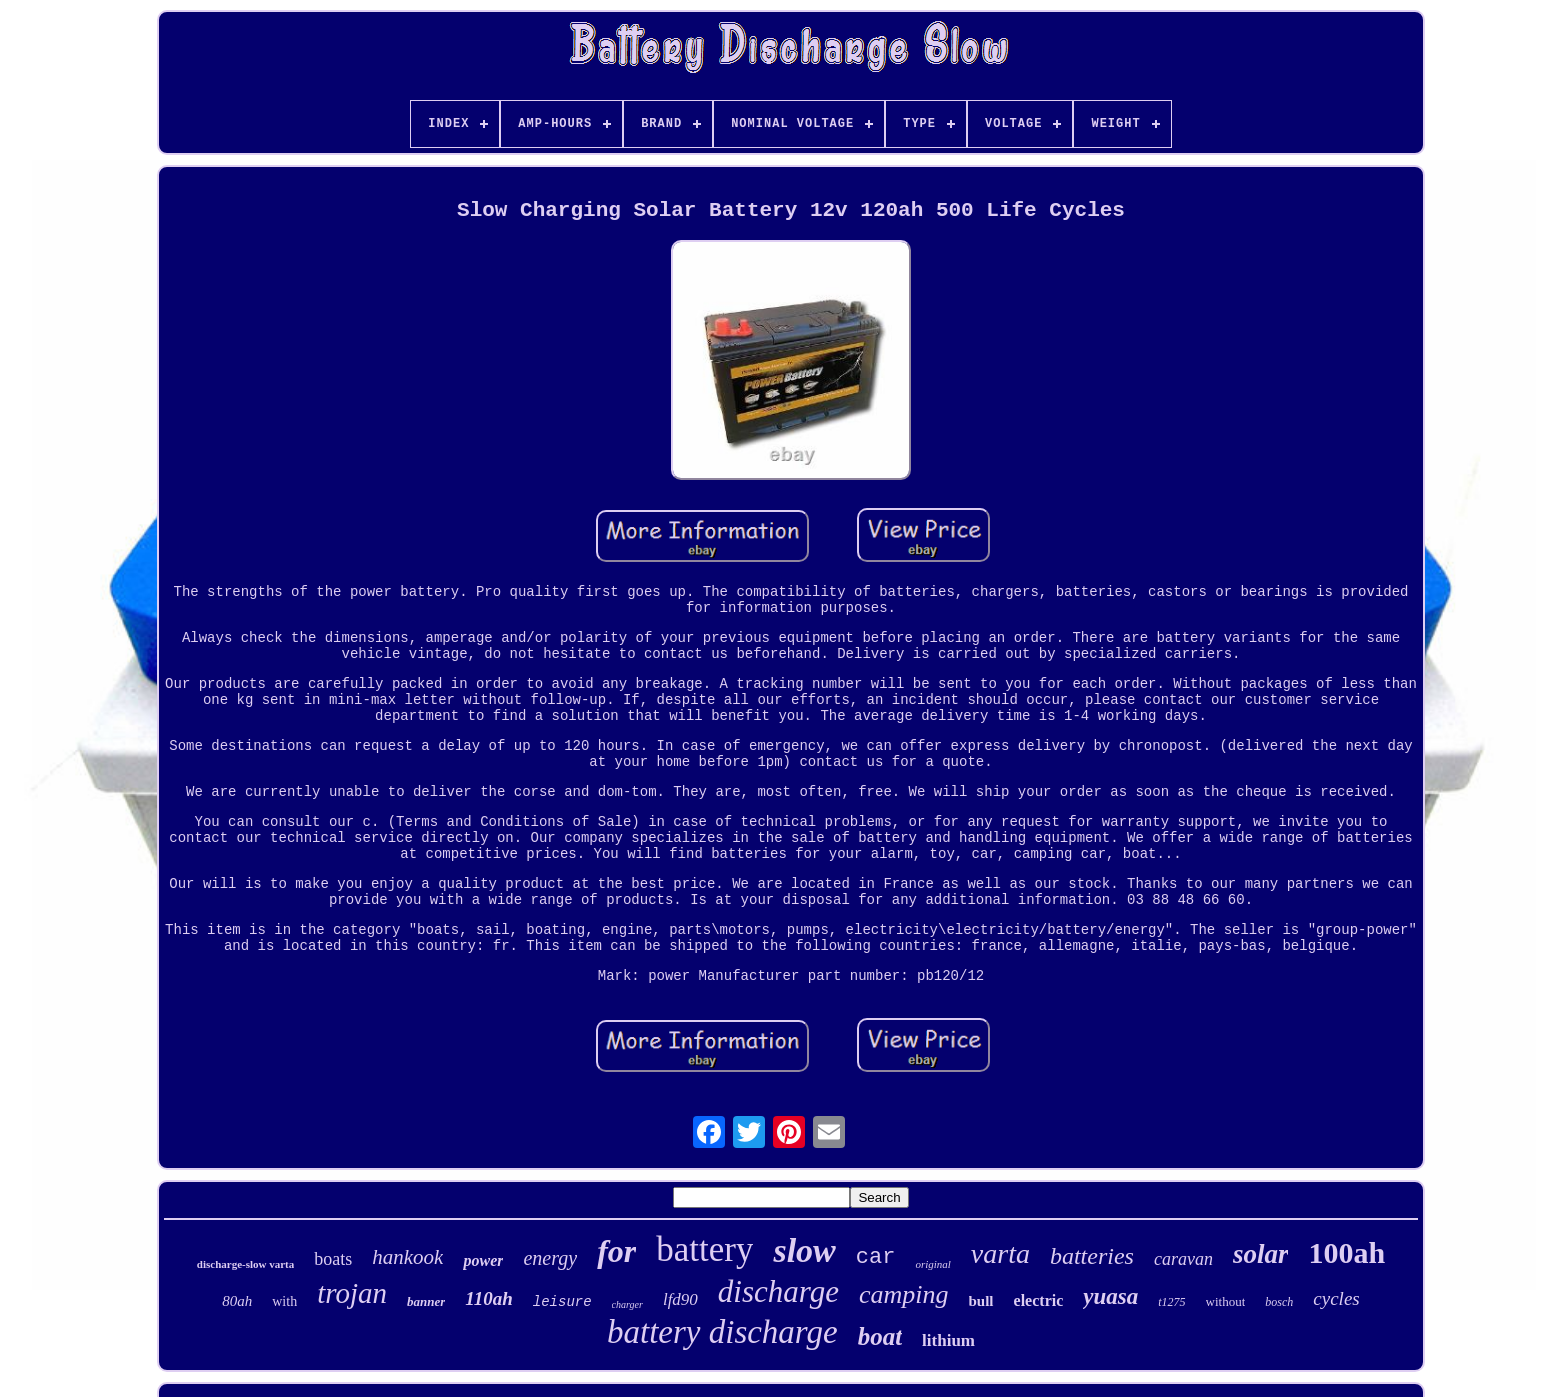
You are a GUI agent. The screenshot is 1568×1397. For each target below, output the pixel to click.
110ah (489, 1298)
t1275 (1171, 1302)
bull (981, 1301)
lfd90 (680, 1299)
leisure (562, 1302)
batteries (1092, 1256)
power (483, 1260)
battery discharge (722, 1332)
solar (1261, 1254)
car (876, 1257)
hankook (407, 1257)
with (284, 1301)
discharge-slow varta (245, 1264)
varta (1000, 1253)
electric (1039, 1300)
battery (704, 1249)
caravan (1183, 1259)
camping (904, 1294)
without (1226, 1301)
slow (804, 1250)
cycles (1336, 1298)
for (616, 1251)
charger (627, 1304)
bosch (1279, 1302)
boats (333, 1259)
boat (880, 1336)
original (932, 1264)
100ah (1346, 1252)
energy (550, 1258)
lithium (948, 1340)
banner (426, 1301)
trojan (352, 1293)
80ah (237, 1301)
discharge (778, 1291)
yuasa (1110, 1296)
